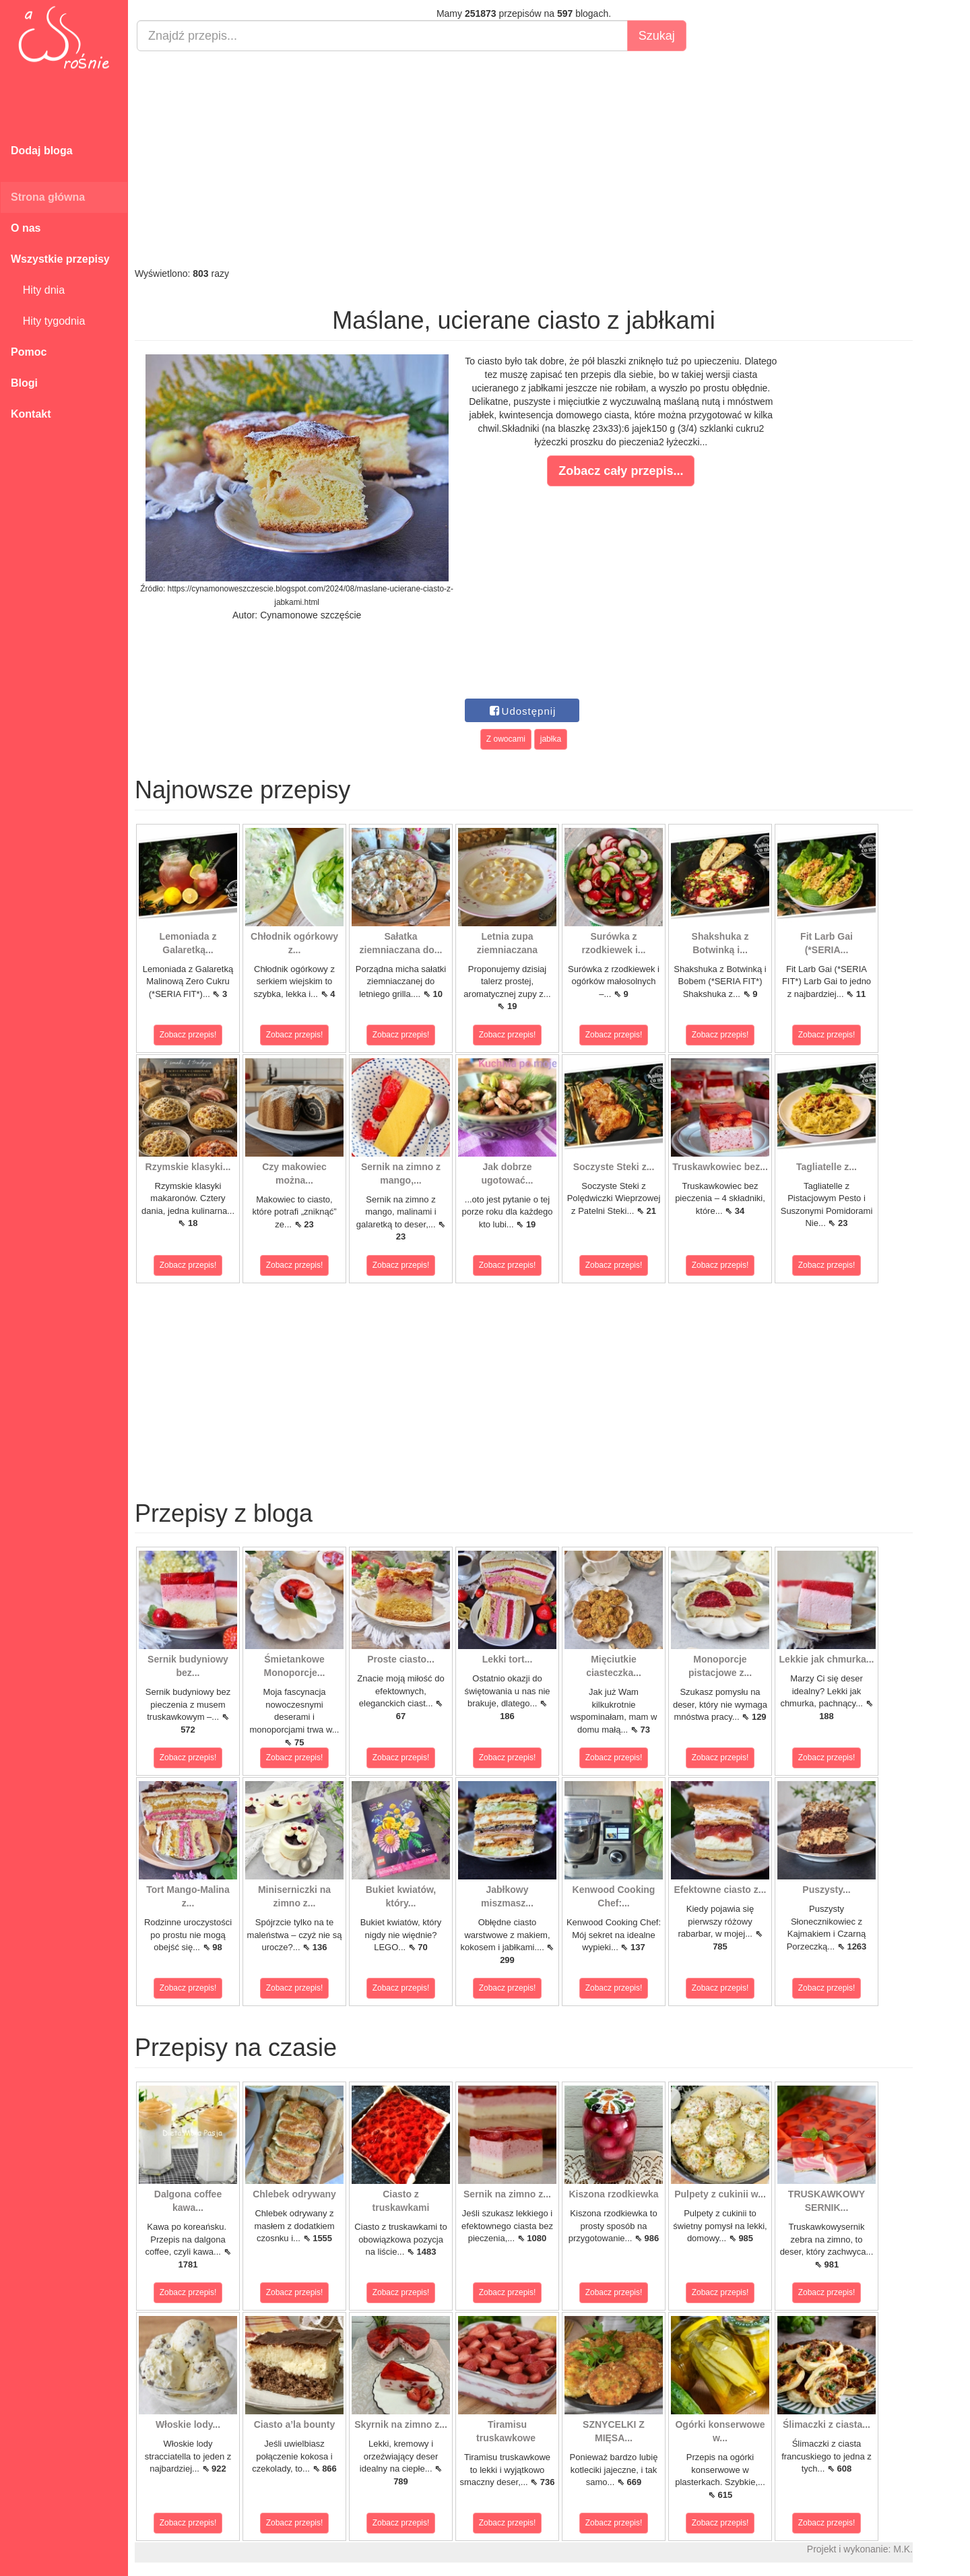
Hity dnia (38, 290)
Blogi (24, 383)
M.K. (903, 2549)
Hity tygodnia (48, 321)
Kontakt (31, 414)
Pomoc (28, 352)
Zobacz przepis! (188, 1034)
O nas (25, 228)
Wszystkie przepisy (60, 259)
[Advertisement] (524, 159)
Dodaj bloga (42, 150)
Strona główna (48, 197)
